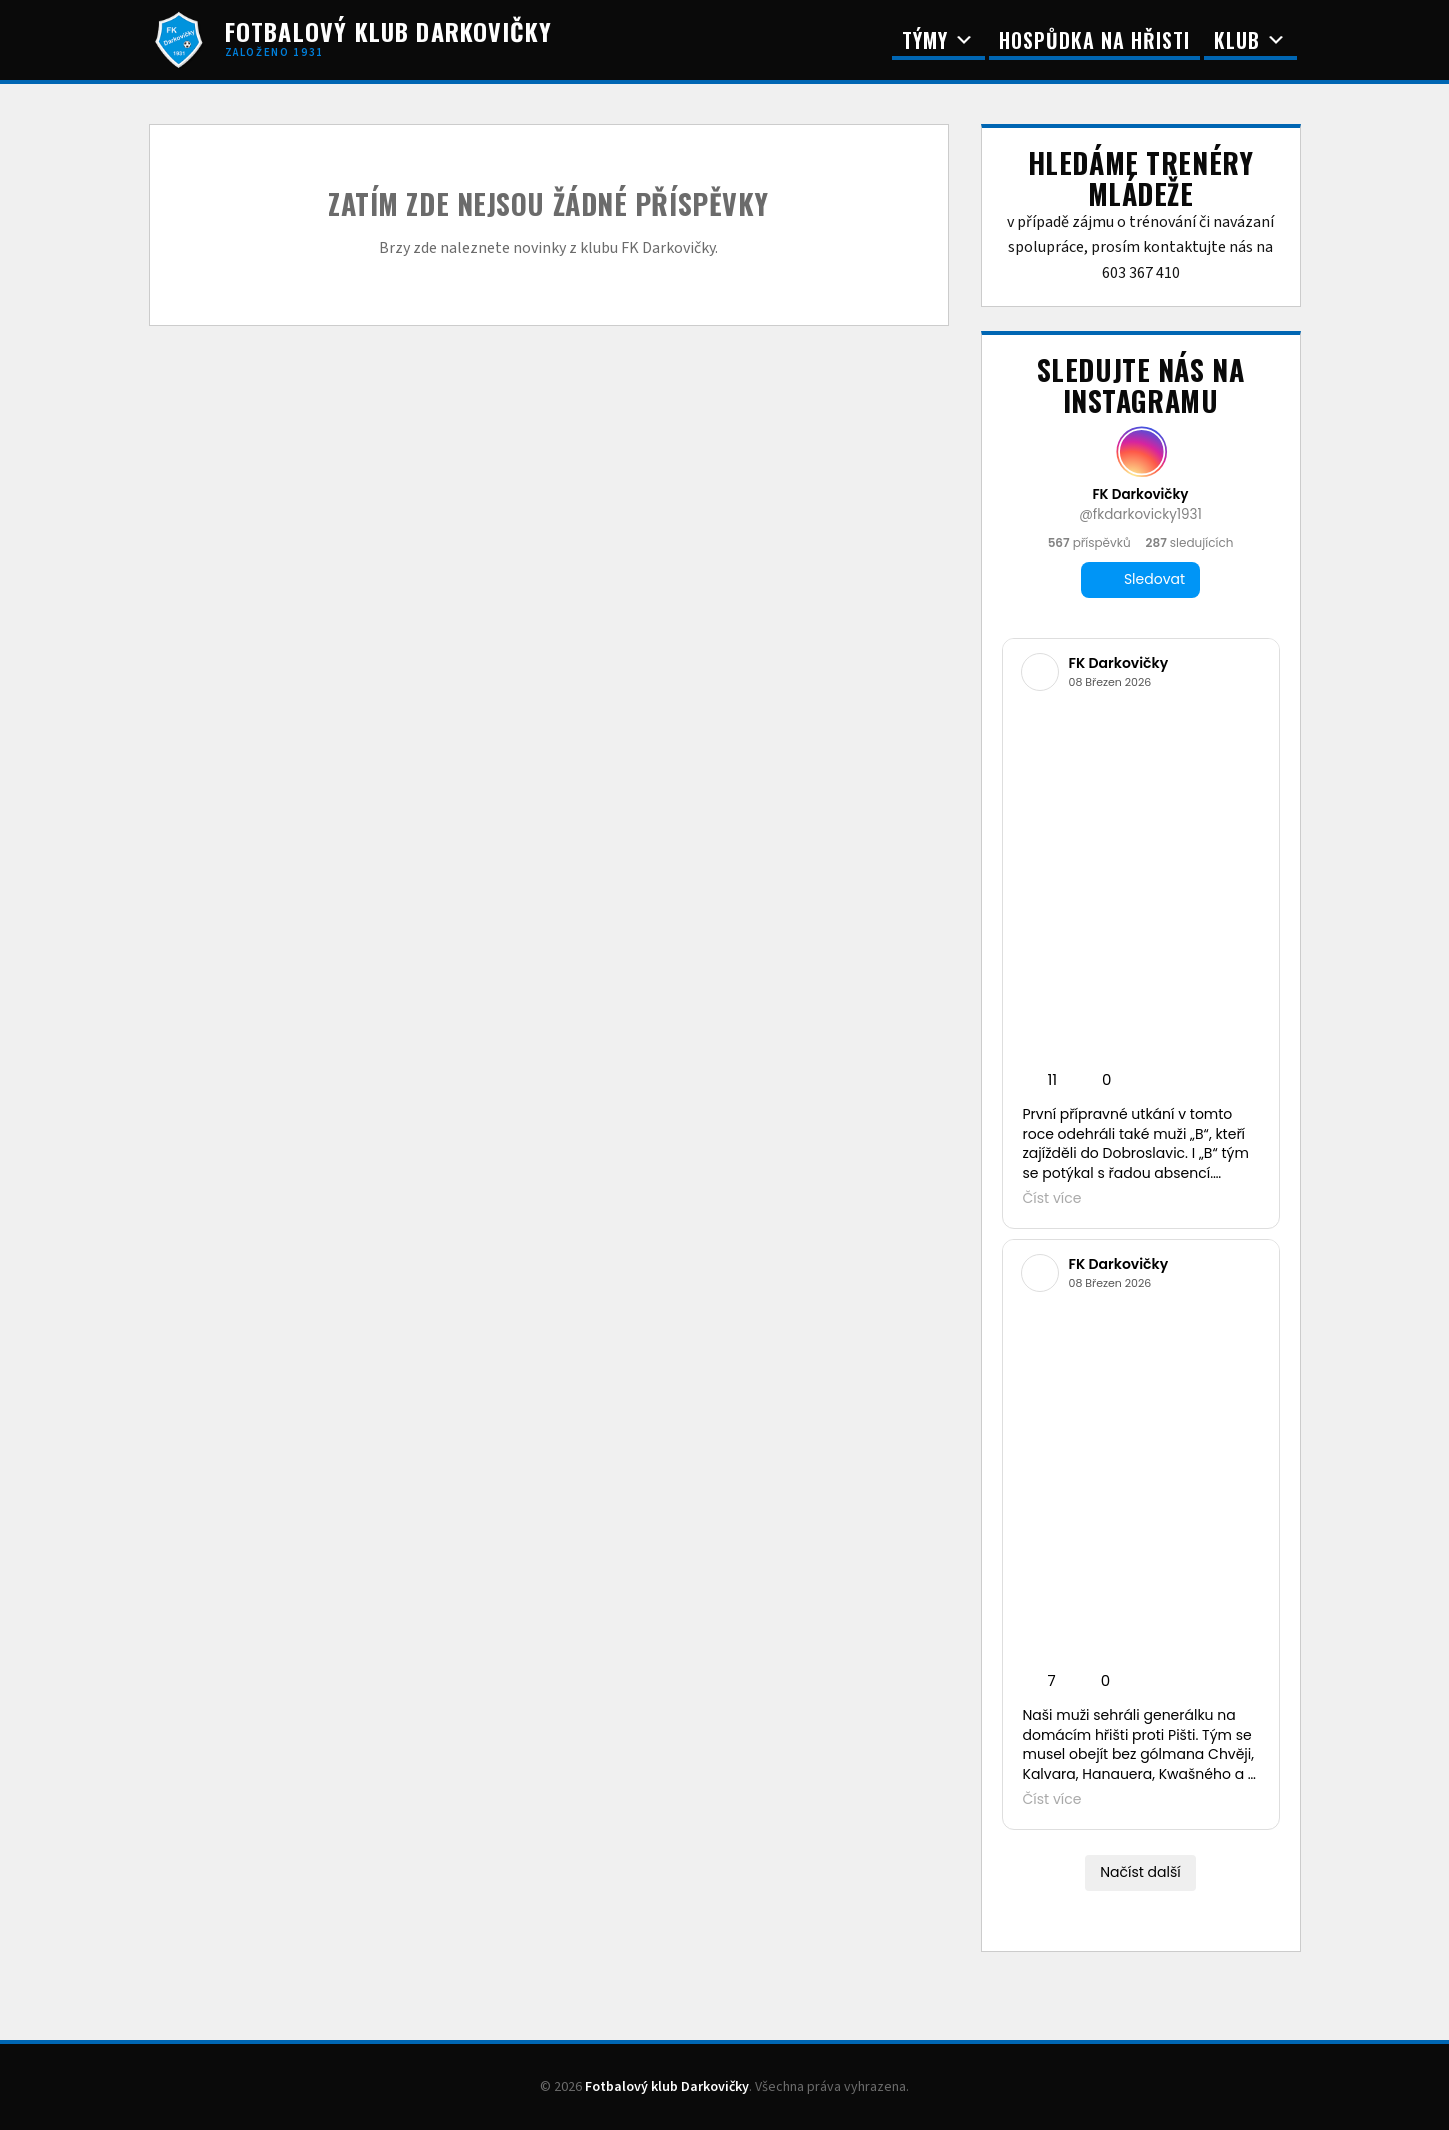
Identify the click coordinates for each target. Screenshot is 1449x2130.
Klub (1250, 40)
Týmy (938, 40)
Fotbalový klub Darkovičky (667, 2087)
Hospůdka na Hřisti (1094, 40)
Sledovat (1140, 579)
